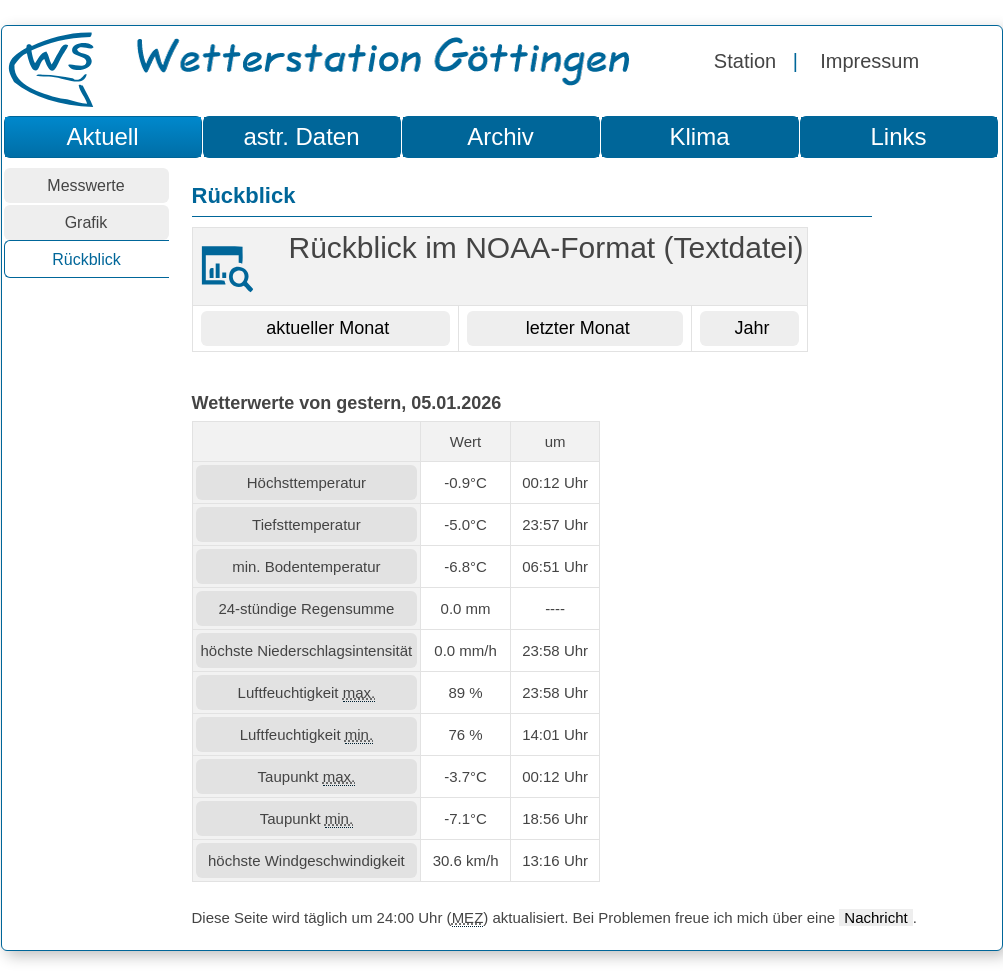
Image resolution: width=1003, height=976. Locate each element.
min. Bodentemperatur (306, 566)
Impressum (869, 61)
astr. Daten (301, 136)
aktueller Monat (325, 328)
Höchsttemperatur (306, 482)
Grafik (86, 222)
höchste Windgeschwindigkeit (306, 860)
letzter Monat (575, 328)
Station (745, 61)
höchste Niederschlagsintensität (307, 650)
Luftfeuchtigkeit (307, 693)
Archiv (500, 136)
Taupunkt (307, 777)
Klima (699, 136)
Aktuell (102, 136)
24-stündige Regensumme (306, 608)
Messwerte (85, 185)
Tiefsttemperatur (306, 524)
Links (898, 136)
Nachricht (875, 917)
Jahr (750, 328)
